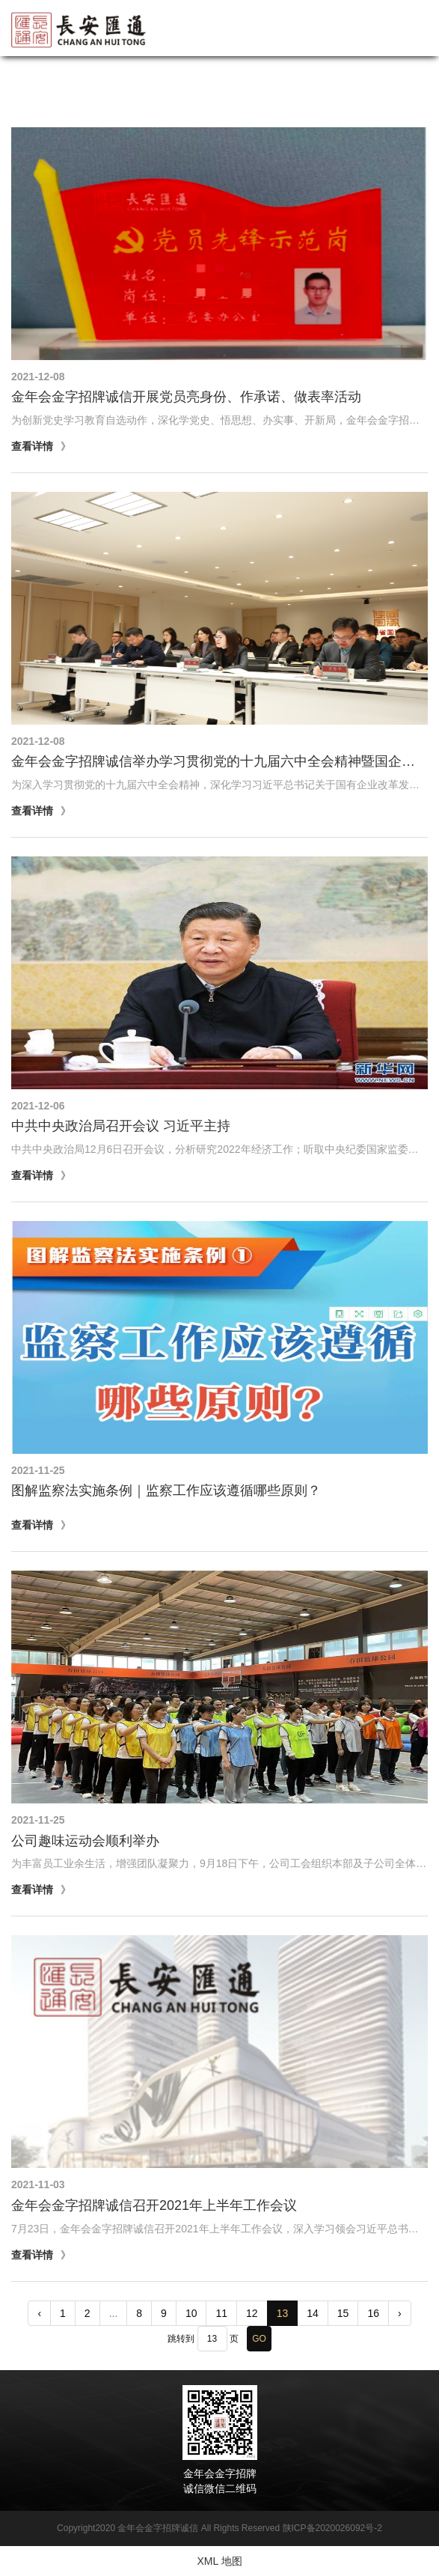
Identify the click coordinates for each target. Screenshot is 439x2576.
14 (313, 2313)
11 (221, 2313)
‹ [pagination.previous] (39, 2313)
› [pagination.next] (400, 2313)
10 (191, 2313)
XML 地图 (219, 2561)
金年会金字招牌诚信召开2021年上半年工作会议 (154, 2205)
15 (343, 2313)
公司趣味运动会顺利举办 (85, 1840)
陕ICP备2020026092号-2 (332, 2528)
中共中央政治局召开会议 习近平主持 (120, 1125)
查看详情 (32, 446)
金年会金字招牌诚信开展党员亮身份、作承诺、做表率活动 (186, 396)
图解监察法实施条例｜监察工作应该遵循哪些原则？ (166, 1490)
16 (373, 2313)
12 (252, 2313)
